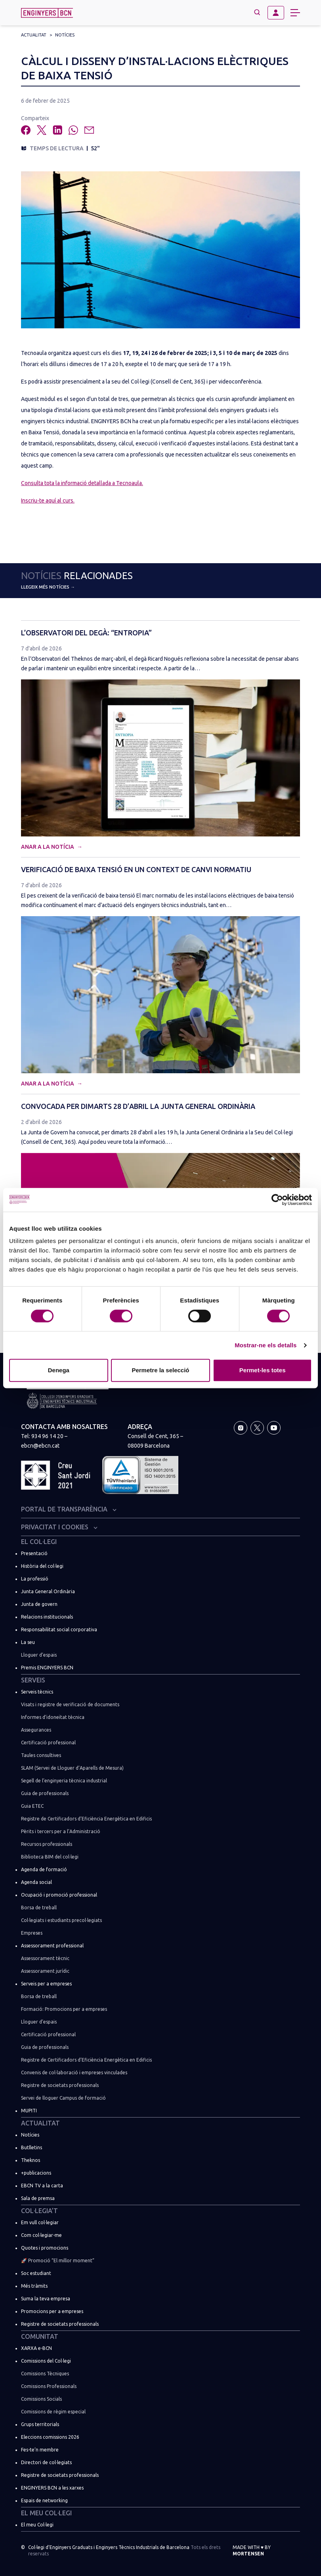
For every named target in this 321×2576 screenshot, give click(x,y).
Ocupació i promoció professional (59, 1894)
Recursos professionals (46, 1844)
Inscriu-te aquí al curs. (48, 500)
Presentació (34, 1553)
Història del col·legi (42, 1566)
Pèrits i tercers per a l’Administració (60, 1831)
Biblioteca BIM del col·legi (49, 1856)
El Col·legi (39, 1541)
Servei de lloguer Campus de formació (63, 2097)
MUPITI (29, 2110)
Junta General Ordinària (48, 1591)
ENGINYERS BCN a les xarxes (52, 2487)
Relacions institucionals (47, 1616)
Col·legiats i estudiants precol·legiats (61, 1920)
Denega (58, 1370)
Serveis (33, 1680)
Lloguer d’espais (39, 1654)
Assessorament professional (52, 1945)
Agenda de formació (44, 1869)
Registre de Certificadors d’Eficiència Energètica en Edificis (86, 1818)
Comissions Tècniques (45, 2373)
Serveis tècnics (37, 1691)
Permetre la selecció (160, 1370)
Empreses (31, 1932)
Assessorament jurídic (45, 1971)
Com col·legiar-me (41, 2235)
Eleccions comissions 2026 (50, 2437)
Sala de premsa (38, 2198)
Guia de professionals (45, 1793)
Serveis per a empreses (46, 1983)
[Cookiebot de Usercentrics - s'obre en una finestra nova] (277, 1200)
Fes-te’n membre (40, 2449)
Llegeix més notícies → (48, 587)
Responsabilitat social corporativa (59, 1629)
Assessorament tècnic (45, 1958)
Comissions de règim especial (53, 2411)
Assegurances (36, 1729)
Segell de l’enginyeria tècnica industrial (64, 1780)
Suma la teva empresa (45, 2298)
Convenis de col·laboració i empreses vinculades (74, 2072)
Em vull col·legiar (40, 2222)
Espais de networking (44, 2500)
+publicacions (36, 2172)
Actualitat (33, 35)
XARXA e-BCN (36, 2348)
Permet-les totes (262, 1370)
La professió (34, 1578)
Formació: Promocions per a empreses (64, 2009)
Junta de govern (39, 1604)
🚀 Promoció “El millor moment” (57, 2260)
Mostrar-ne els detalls (265, 1345)
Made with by (252, 2550)
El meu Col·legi (46, 2513)
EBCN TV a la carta (42, 2185)
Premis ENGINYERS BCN (47, 1667)
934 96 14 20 (47, 1436)
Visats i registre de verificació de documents (70, 1704)
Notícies (65, 35)
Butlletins (31, 2147)
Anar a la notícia (48, 847)
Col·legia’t (39, 2210)
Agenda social (36, 1882)
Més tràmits (34, 2285)
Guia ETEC (32, 1806)
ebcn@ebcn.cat (40, 1445)
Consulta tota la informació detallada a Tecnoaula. (82, 483)
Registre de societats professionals (60, 2085)
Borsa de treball (39, 1907)
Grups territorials (40, 2424)
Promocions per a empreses (52, 2311)
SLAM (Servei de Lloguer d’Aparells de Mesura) (72, 1767)
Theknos (30, 2160)
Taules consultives (41, 1755)
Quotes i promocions (44, 2247)
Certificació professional (48, 1742)
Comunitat (39, 2336)
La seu (28, 1642)
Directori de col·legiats (46, 2462)
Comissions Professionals (48, 2386)
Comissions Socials (41, 2398)
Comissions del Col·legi (46, 2360)
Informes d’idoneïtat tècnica (52, 1717)
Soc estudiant (36, 2273)
